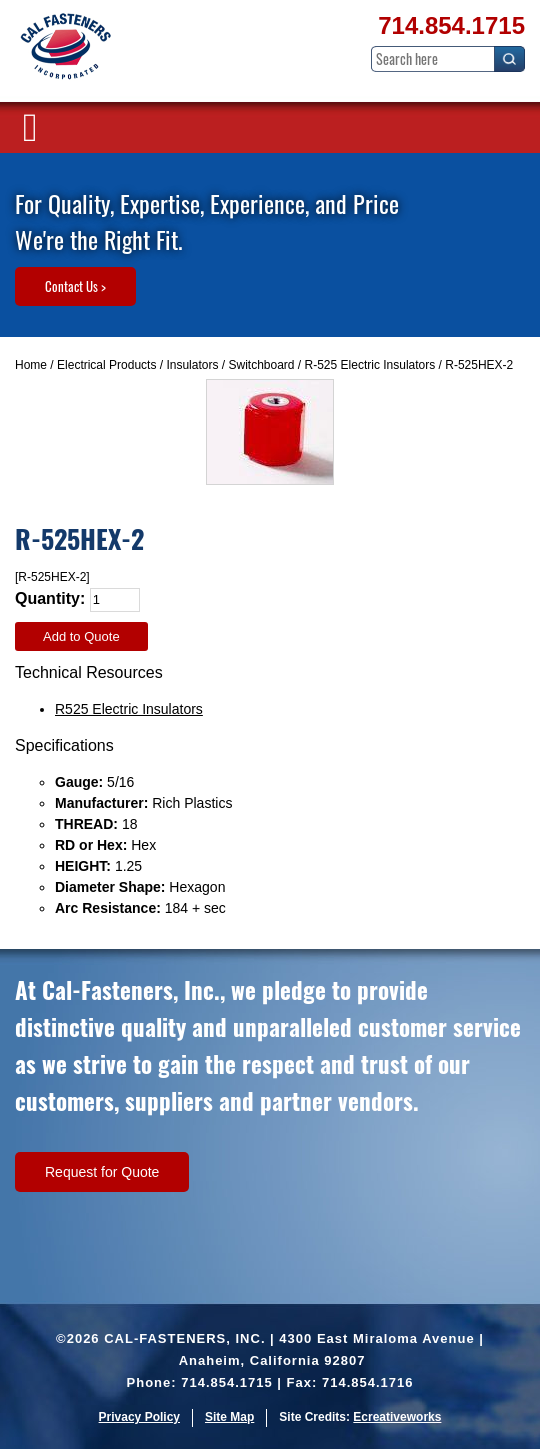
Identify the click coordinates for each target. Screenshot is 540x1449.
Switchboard (261, 365)
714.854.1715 (451, 25)
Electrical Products (106, 365)
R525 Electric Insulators (129, 709)
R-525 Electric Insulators (370, 365)
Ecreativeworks (397, 1417)
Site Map (229, 1417)
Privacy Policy (139, 1417)
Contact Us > (75, 286)
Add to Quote (81, 636)
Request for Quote (102, 1172)
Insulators (192, 365)
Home (31, 365)
